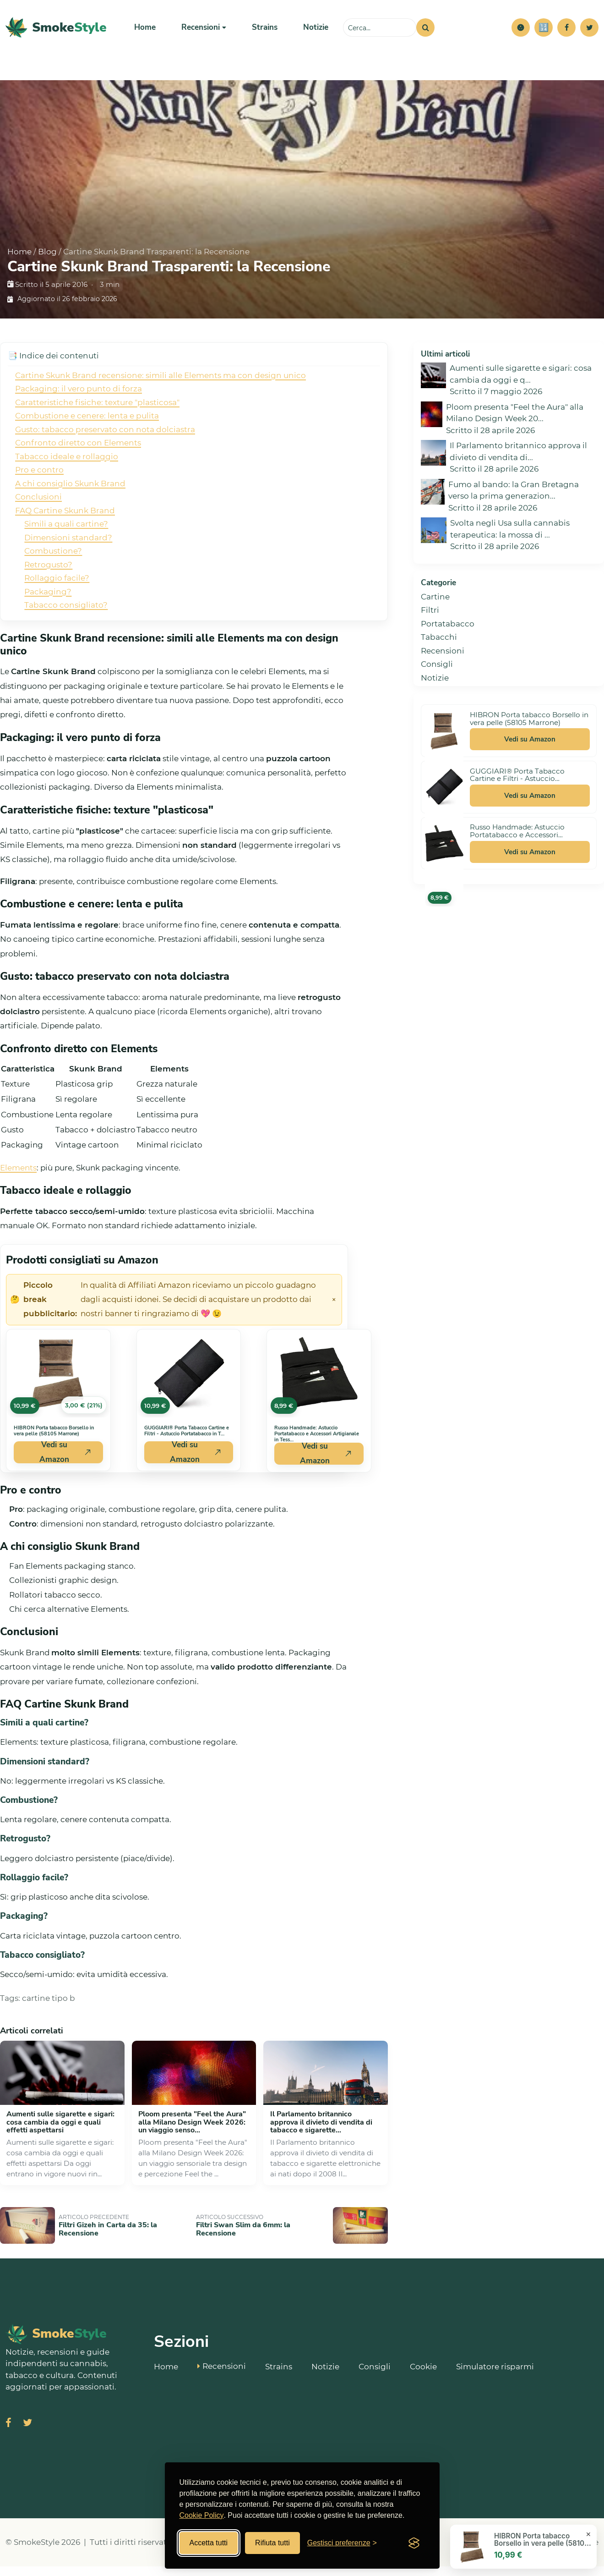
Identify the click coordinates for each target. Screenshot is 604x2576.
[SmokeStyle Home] (56, 32)
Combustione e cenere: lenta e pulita (87, 425)
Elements (18, 1177)
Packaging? (47, 601)
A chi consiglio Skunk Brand (70, 493)
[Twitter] (589, 32)
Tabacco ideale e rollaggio (66, 466)
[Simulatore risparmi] (543, 32)
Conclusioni (38, 506)
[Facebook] (566, 32)
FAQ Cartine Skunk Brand (65, 520)
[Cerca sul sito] (379, 32)
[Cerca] (425, 32)
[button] (520, 32)
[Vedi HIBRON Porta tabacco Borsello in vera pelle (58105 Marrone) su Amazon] (58, 1383)
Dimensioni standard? (68, 547)
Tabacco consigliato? (66, 614)
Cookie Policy (202, 2515)
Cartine (435, 606)
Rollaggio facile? (56, 587)
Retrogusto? (48, 574)
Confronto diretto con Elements (78, 452)
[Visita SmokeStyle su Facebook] (8, 2433)
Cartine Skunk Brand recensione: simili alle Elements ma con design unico (160, 385)
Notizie (315, 32)
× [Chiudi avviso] (334, 1309)
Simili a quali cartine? (66, 533)
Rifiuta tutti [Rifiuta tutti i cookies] (272, 2543)
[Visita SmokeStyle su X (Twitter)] (27, 2433)
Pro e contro (39, 479)
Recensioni (442, 660)
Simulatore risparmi (495, 2375)
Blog (47, 260)
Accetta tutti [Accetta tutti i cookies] (209, 2543)
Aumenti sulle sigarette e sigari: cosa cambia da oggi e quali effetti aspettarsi (60, 2132)
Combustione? (53, 560)
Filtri (430, 619)
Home (145, 32)
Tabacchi (439, 646)
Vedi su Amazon (529, 748)
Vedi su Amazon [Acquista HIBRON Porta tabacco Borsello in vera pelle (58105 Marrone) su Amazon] (65, 1462)
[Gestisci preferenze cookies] (342, 2543)
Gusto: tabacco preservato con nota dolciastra (105, 439)
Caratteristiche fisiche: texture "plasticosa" (97, 412)
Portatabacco (447, 633)
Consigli (437, 673)
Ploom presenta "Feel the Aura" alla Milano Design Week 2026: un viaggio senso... (192, 2132)
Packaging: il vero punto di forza (78, 398)
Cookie (423, 2375)
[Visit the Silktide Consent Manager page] (414, 2543)
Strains (265, 32)
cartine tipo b (48, 2007)
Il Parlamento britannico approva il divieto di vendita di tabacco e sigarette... (321, 2132)
